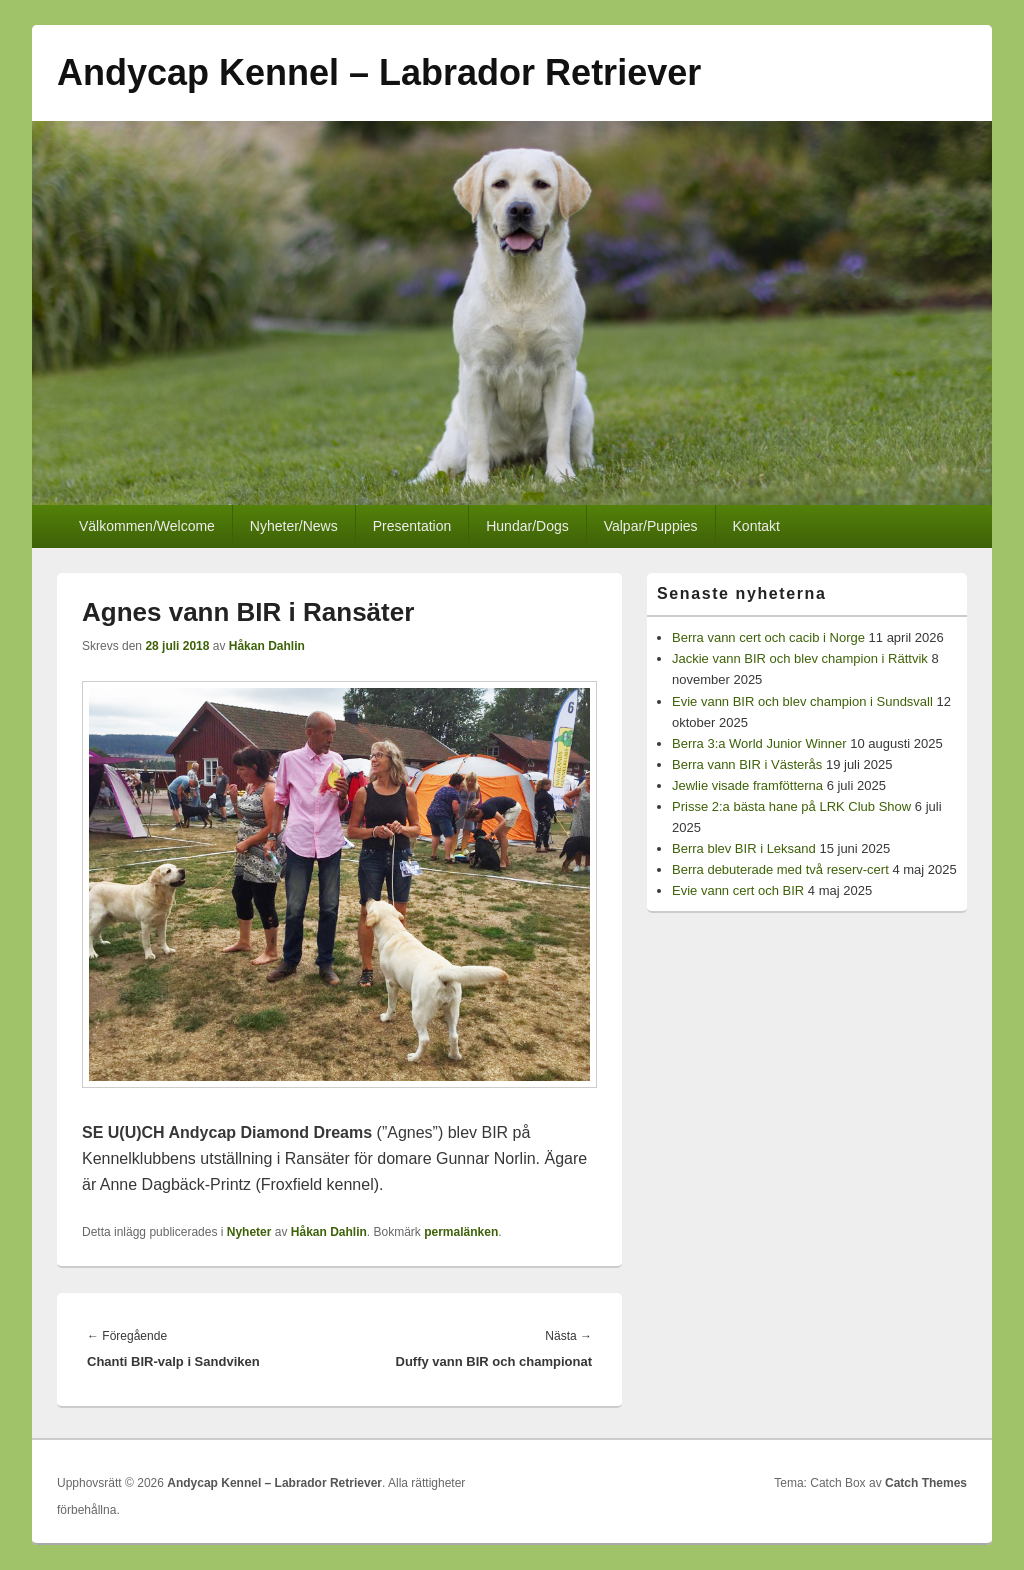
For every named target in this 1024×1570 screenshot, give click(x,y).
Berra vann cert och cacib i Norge (768, 637)
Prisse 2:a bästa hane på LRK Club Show (791, 806)
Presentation (412, 526)
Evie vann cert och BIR (738, 890)
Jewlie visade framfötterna (747, 785)
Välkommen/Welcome (147, 526)
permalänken (461, 1232)
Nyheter (249, 1232)
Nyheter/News (294, 526)
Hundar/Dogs (527, 526)
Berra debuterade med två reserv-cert (780, 869)
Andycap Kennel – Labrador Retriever (379, 72)
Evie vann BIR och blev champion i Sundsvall (802, 701)
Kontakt (756, 526)
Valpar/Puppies (651, 526)
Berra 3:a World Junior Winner (759, 743)
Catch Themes (926, 1483)
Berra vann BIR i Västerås (747, 764)
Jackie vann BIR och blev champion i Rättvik (800, 658)
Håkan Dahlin (267, 646)
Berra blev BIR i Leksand (744, 848)
